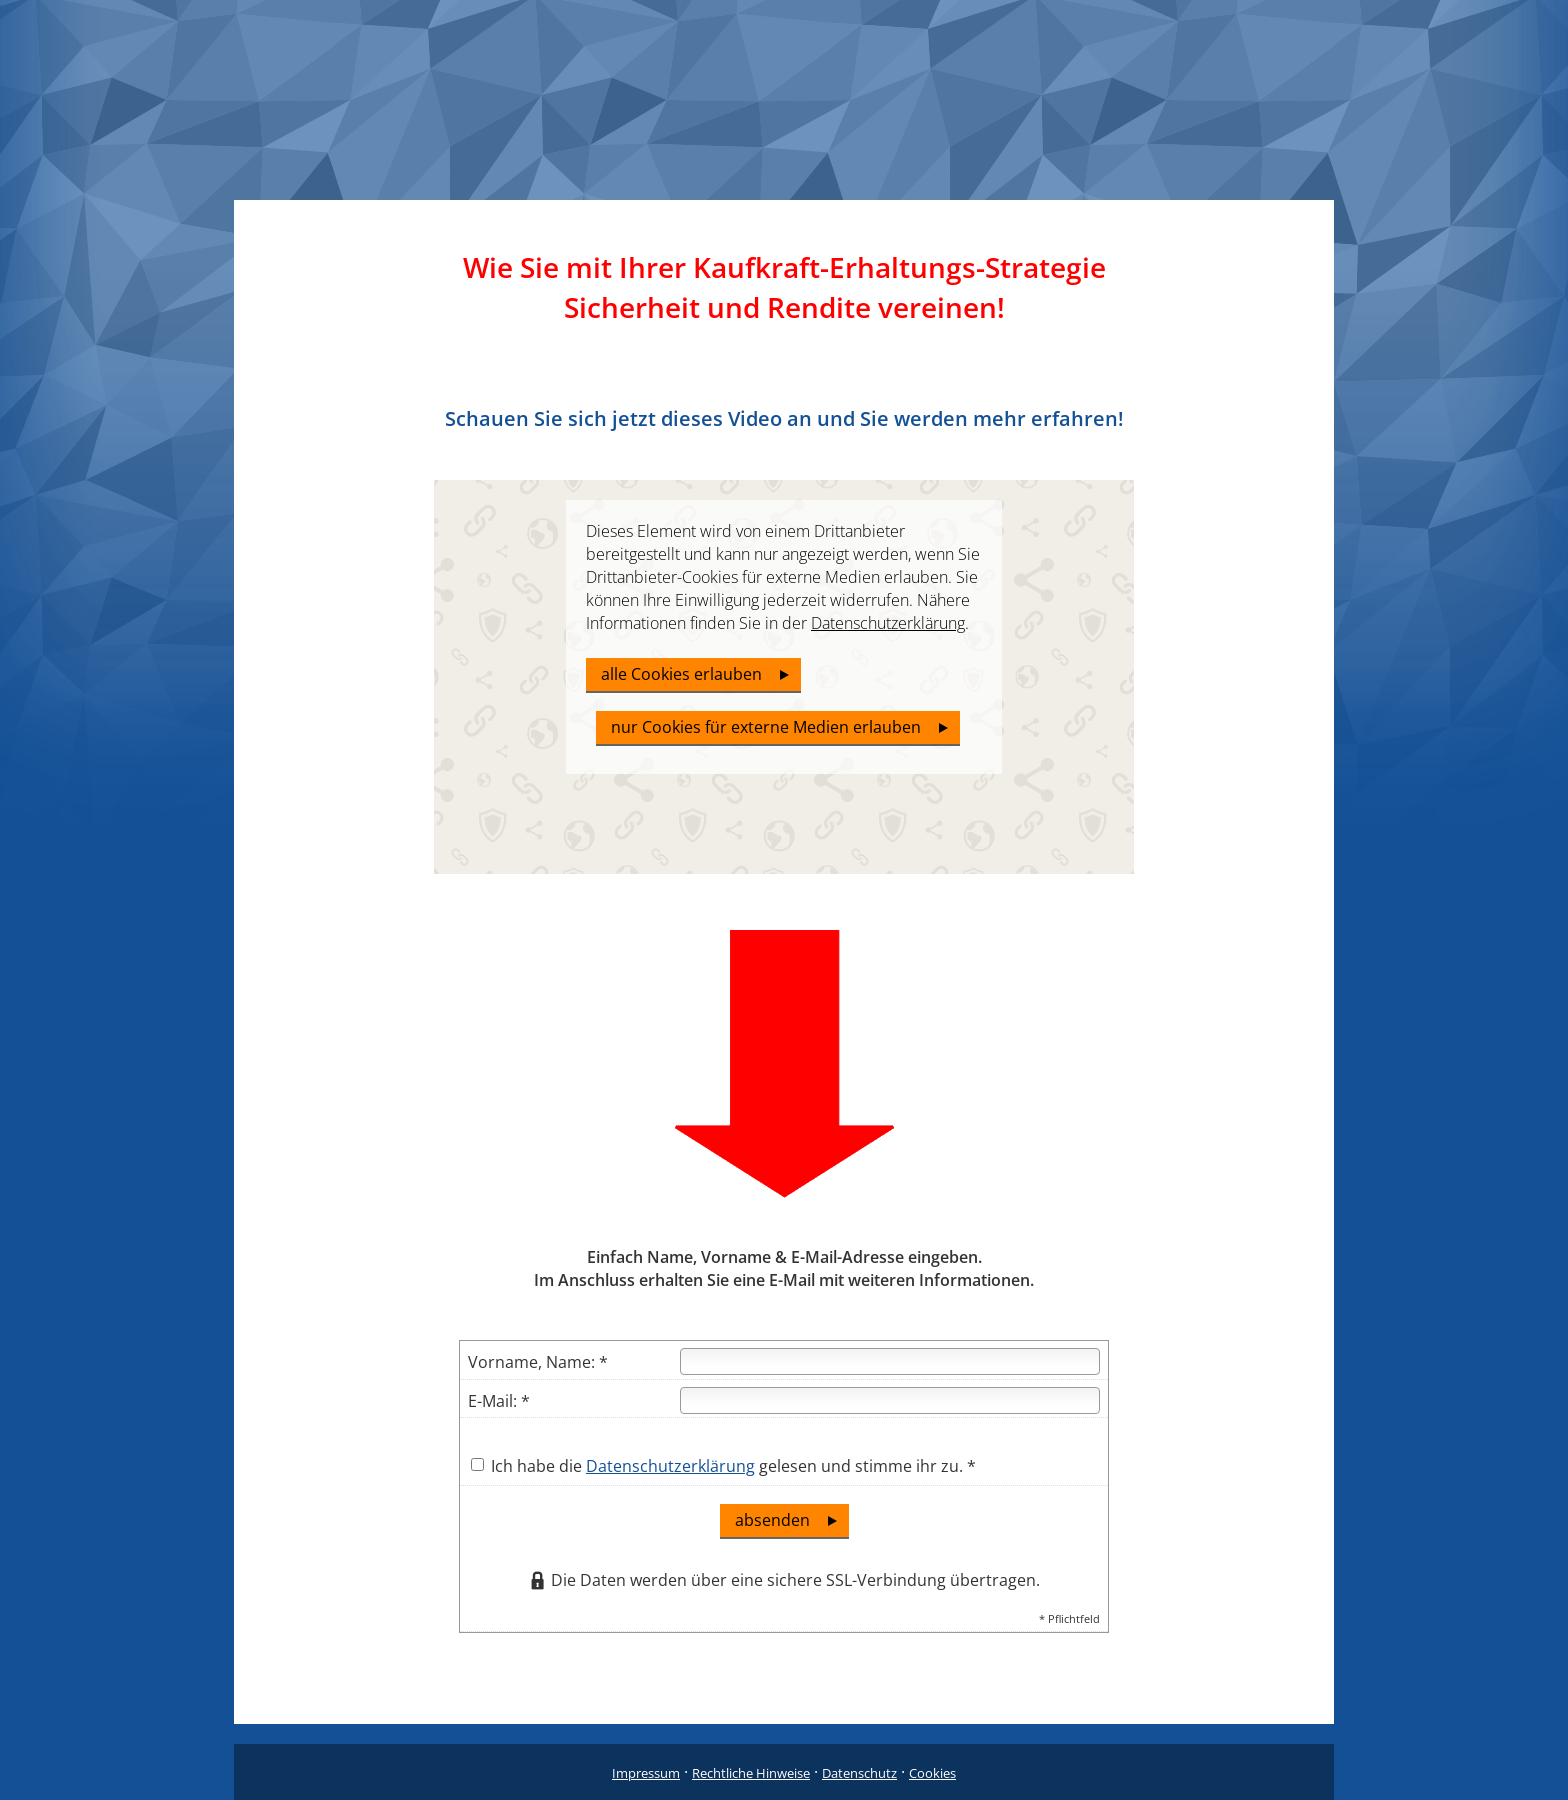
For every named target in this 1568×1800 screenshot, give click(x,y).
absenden (772, 1520)
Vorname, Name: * (538, 1362)
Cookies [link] (932, 1773)
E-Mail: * (499, 1401)
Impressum (646, 1773)
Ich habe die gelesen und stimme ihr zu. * (723, 1466)
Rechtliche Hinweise (751, 1773)
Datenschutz (859, 1773)
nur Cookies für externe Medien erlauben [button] (766, 727)
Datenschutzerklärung (670, 1466)
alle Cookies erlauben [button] (681, 674)
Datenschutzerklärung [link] (888, 623)
